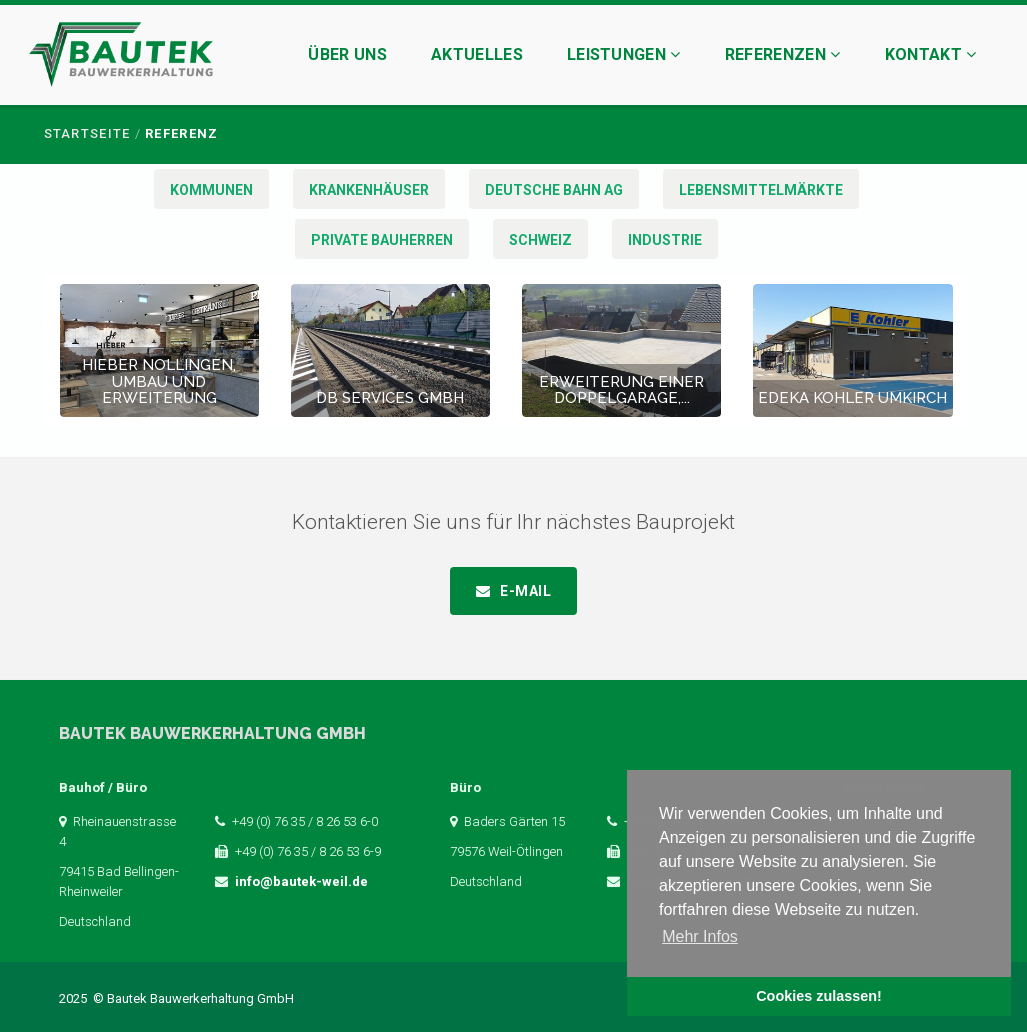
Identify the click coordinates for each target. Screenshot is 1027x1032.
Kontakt (931, 54)
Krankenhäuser (369, 190)
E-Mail (525, 591)
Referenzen (783, 54)
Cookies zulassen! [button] (819, 996)
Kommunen (211, 190)
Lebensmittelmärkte (761, 190)
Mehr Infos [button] (700, 936)
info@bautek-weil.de (301, 881)
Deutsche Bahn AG (554, 190)
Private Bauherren (382, 240)
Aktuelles (477, 54)
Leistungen (624, 54)
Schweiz (540, 240)
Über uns (347, 54)
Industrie (665, 240)
